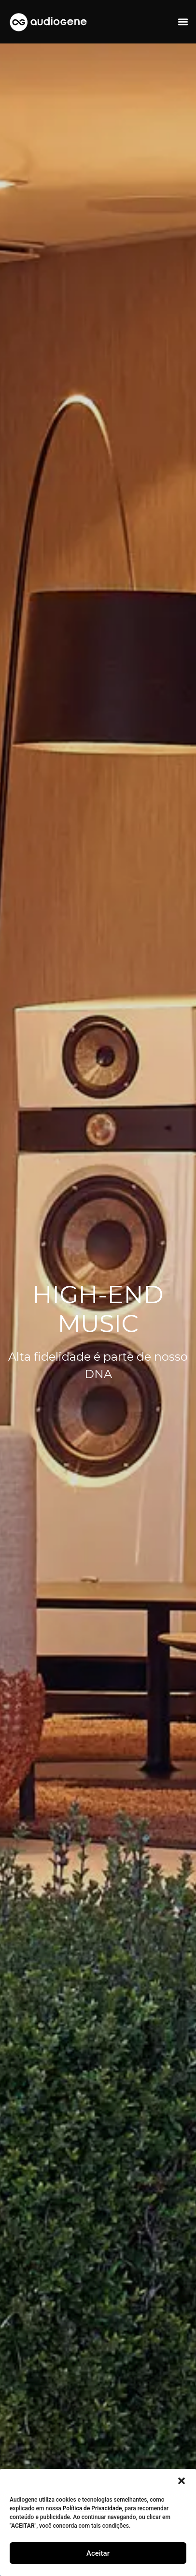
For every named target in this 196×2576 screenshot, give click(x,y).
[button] (181, 2481)
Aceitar (98, 2553)
